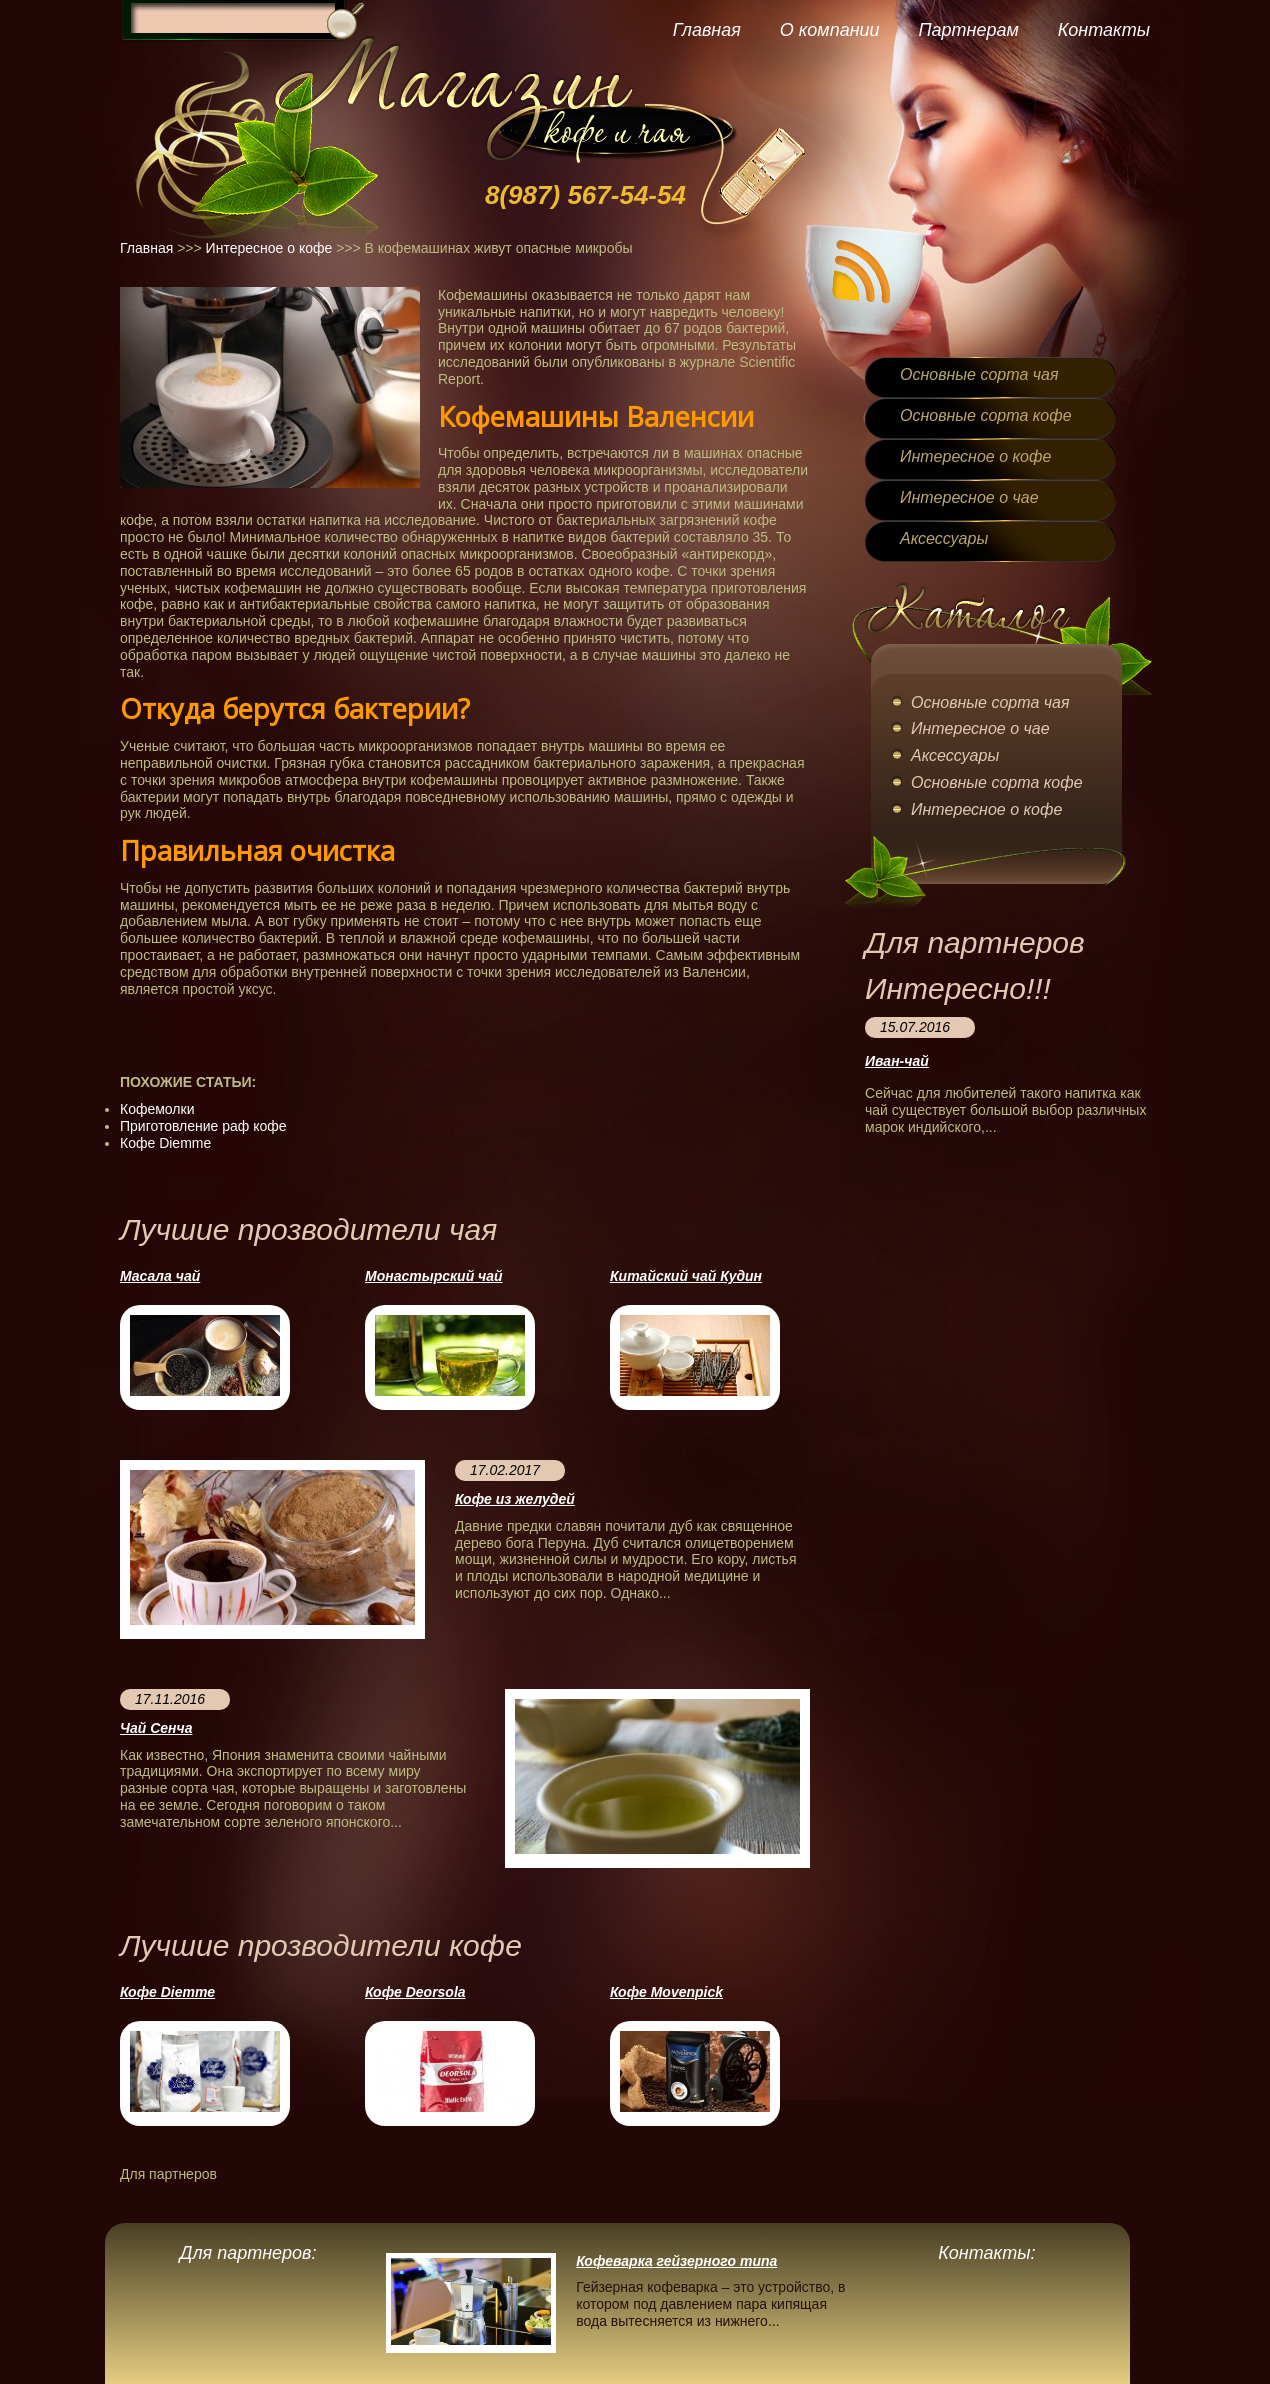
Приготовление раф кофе (203, 1126)
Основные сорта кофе (986, 415)
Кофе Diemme (165, 1143)
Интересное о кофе (269, 248)
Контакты (1104, 30)
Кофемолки (157, 1109)
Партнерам (968, 30)
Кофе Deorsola (415, 1992)
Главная (707, 30)
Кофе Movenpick (666, 1992)
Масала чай (160, 1276)
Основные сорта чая (979, 374)
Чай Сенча (156, 1728)
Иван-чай (897, 1061)
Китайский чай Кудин (686, 1276)
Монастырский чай (434, 1276)
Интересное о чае (969, 497)
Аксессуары (944, 538)
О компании (830, 30)
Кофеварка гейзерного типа (676, 2261)
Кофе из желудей (515, 1499)
